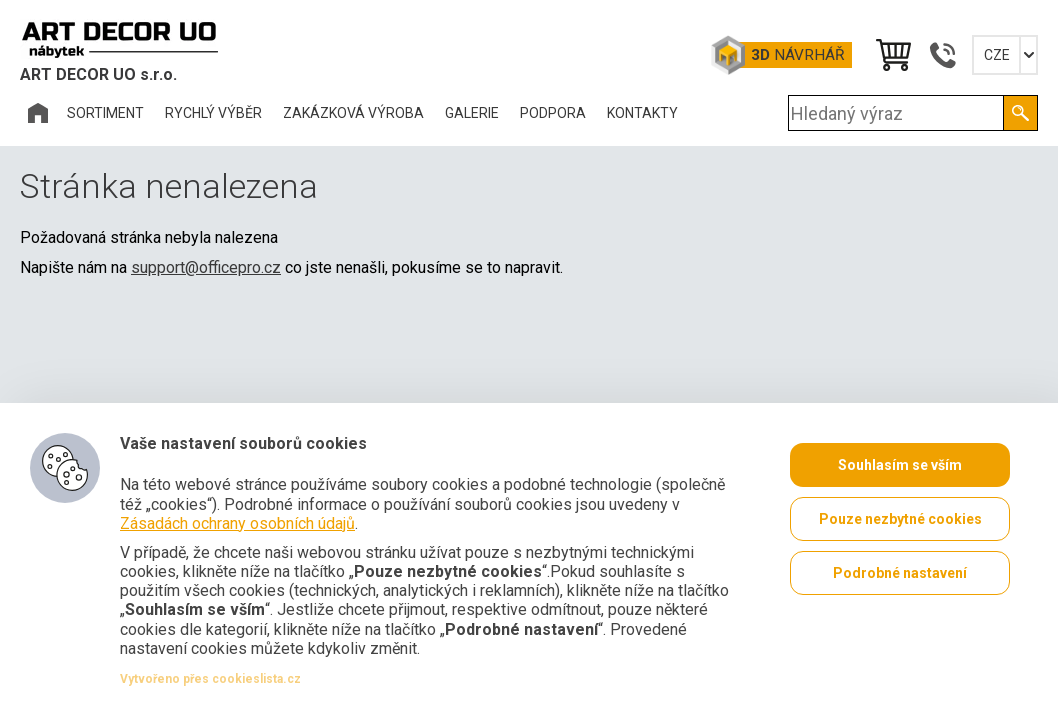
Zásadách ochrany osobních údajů (237, 523)
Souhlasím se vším (900, 465)
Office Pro (120, 39)
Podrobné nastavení (900, 573)
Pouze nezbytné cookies (900, 519)
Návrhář (797, 55)
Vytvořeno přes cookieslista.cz (210, 679)
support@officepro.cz (206, 267)
